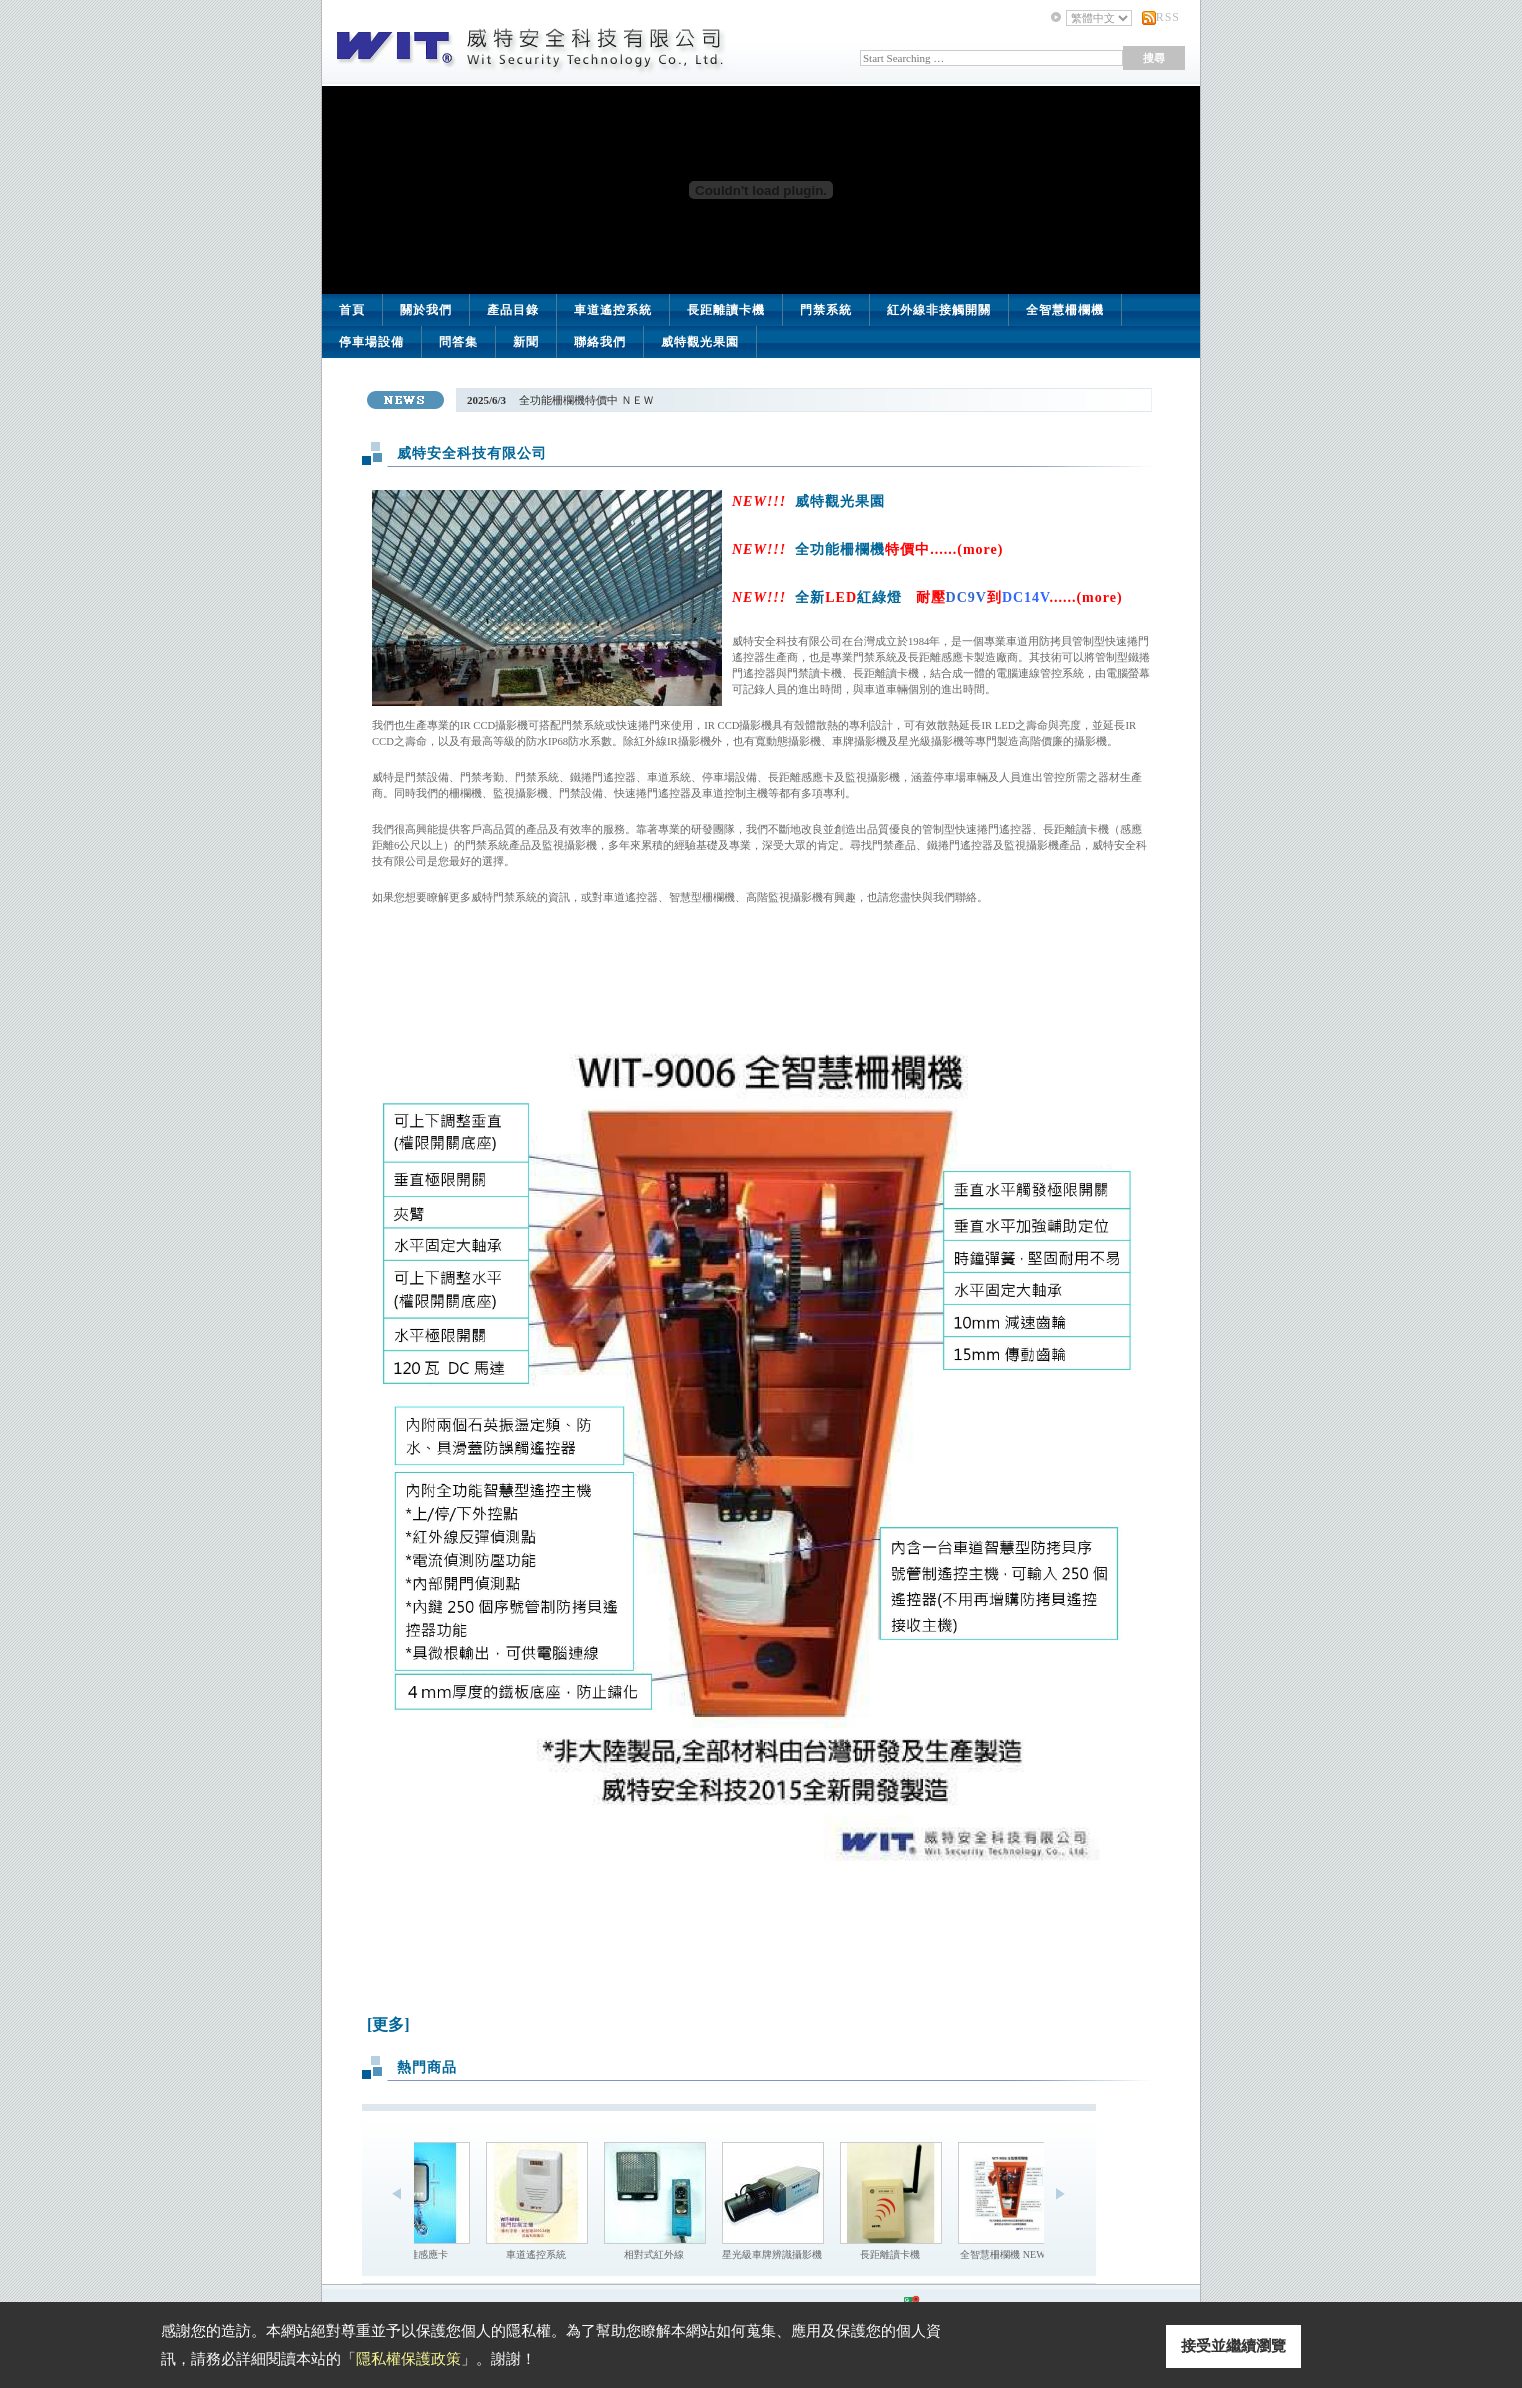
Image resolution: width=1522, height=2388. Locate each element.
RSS (1168, 17)
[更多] (388, 2024)
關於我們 (426, 310)
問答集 (458, 342)
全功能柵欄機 (899, 549)
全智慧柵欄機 (1065, 310)
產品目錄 (513, 310)
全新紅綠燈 (958, 597)
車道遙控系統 (613, 310)
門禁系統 (826, 310)
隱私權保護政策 (408, 2359)
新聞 (526, 342)
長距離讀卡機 (726, 310)
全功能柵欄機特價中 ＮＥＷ (585, 400)
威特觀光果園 (700, 342)
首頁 (352, 310)
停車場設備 (371, 342)
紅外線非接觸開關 (939, 310)
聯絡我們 (600, 342)
